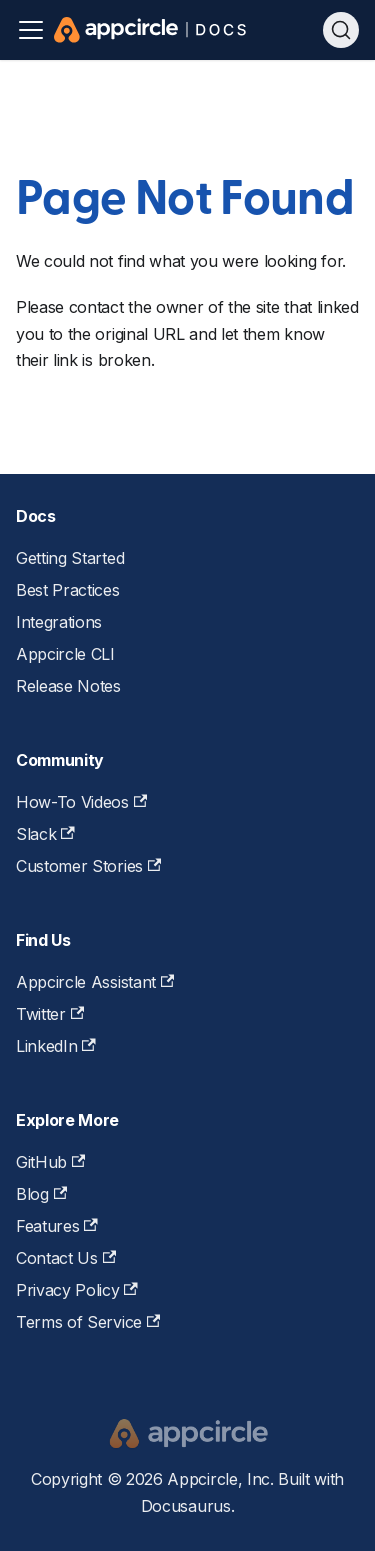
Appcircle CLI (65, 654)
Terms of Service (88, 1322)
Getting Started (70, 558)
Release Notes (68, 686)
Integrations (59, 622)
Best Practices (68, 590)
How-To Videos (81, 802)
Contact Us (66, 1258)
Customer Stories (88, 866)
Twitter (50, 1014)
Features (57, 1226)
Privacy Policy (77, 1290)
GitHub (50, 1162)
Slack (45, 834)
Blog (41, 1194)
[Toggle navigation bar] (31, 30)
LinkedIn (56, 1046)
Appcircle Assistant (95, 982)
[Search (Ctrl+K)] (341, 30)
